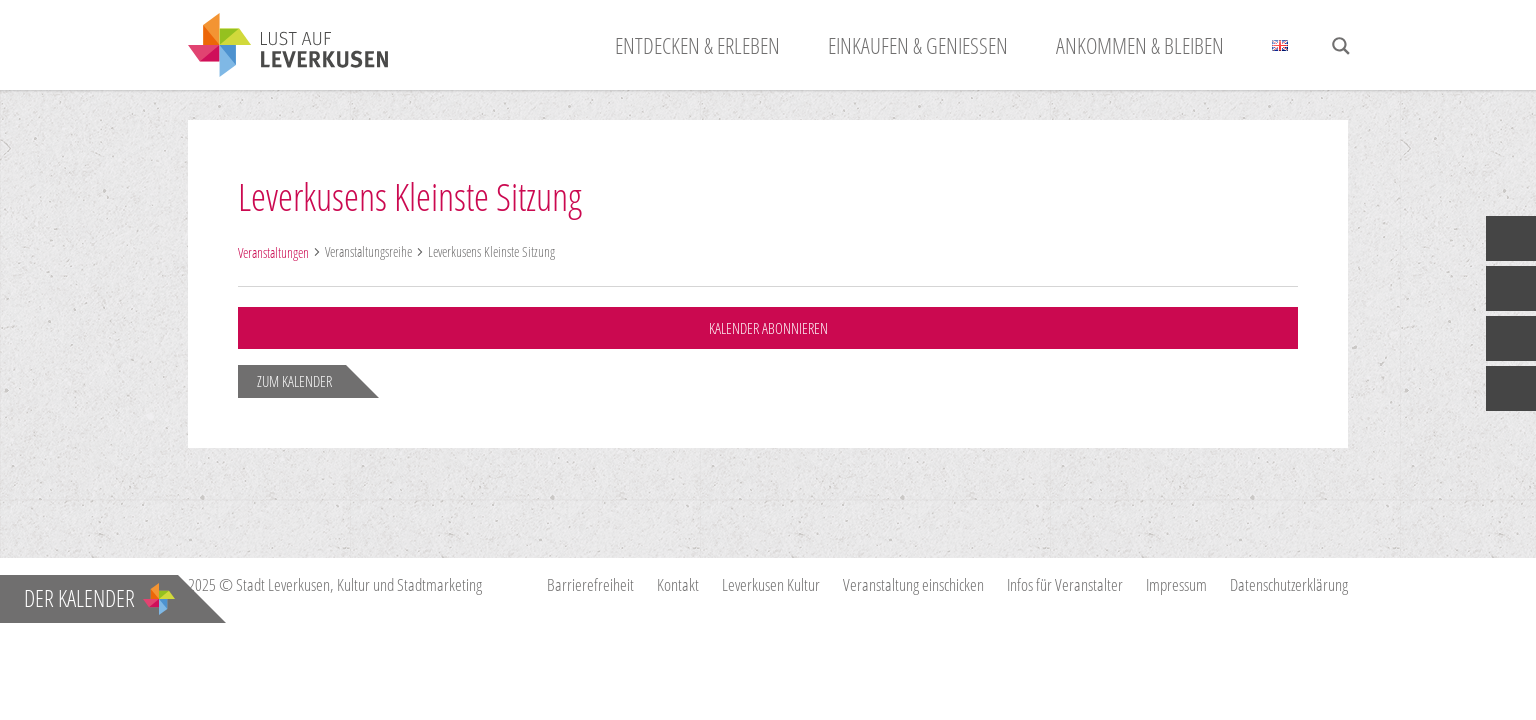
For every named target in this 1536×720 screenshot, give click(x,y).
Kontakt (678, 584)
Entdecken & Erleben (697, 45)
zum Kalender (294, 381)
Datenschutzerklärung (1289, 584)
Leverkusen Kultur (771, 584)
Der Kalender (99, 598)
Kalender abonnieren (768, 328)
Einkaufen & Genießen (918, 45)
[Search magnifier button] (1341, 46)
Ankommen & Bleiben (1140, 45)
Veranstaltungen (273, 252)
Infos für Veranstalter (1065, 584)
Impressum (1176, 584)
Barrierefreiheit (590, 584)
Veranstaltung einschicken (913, 584)
